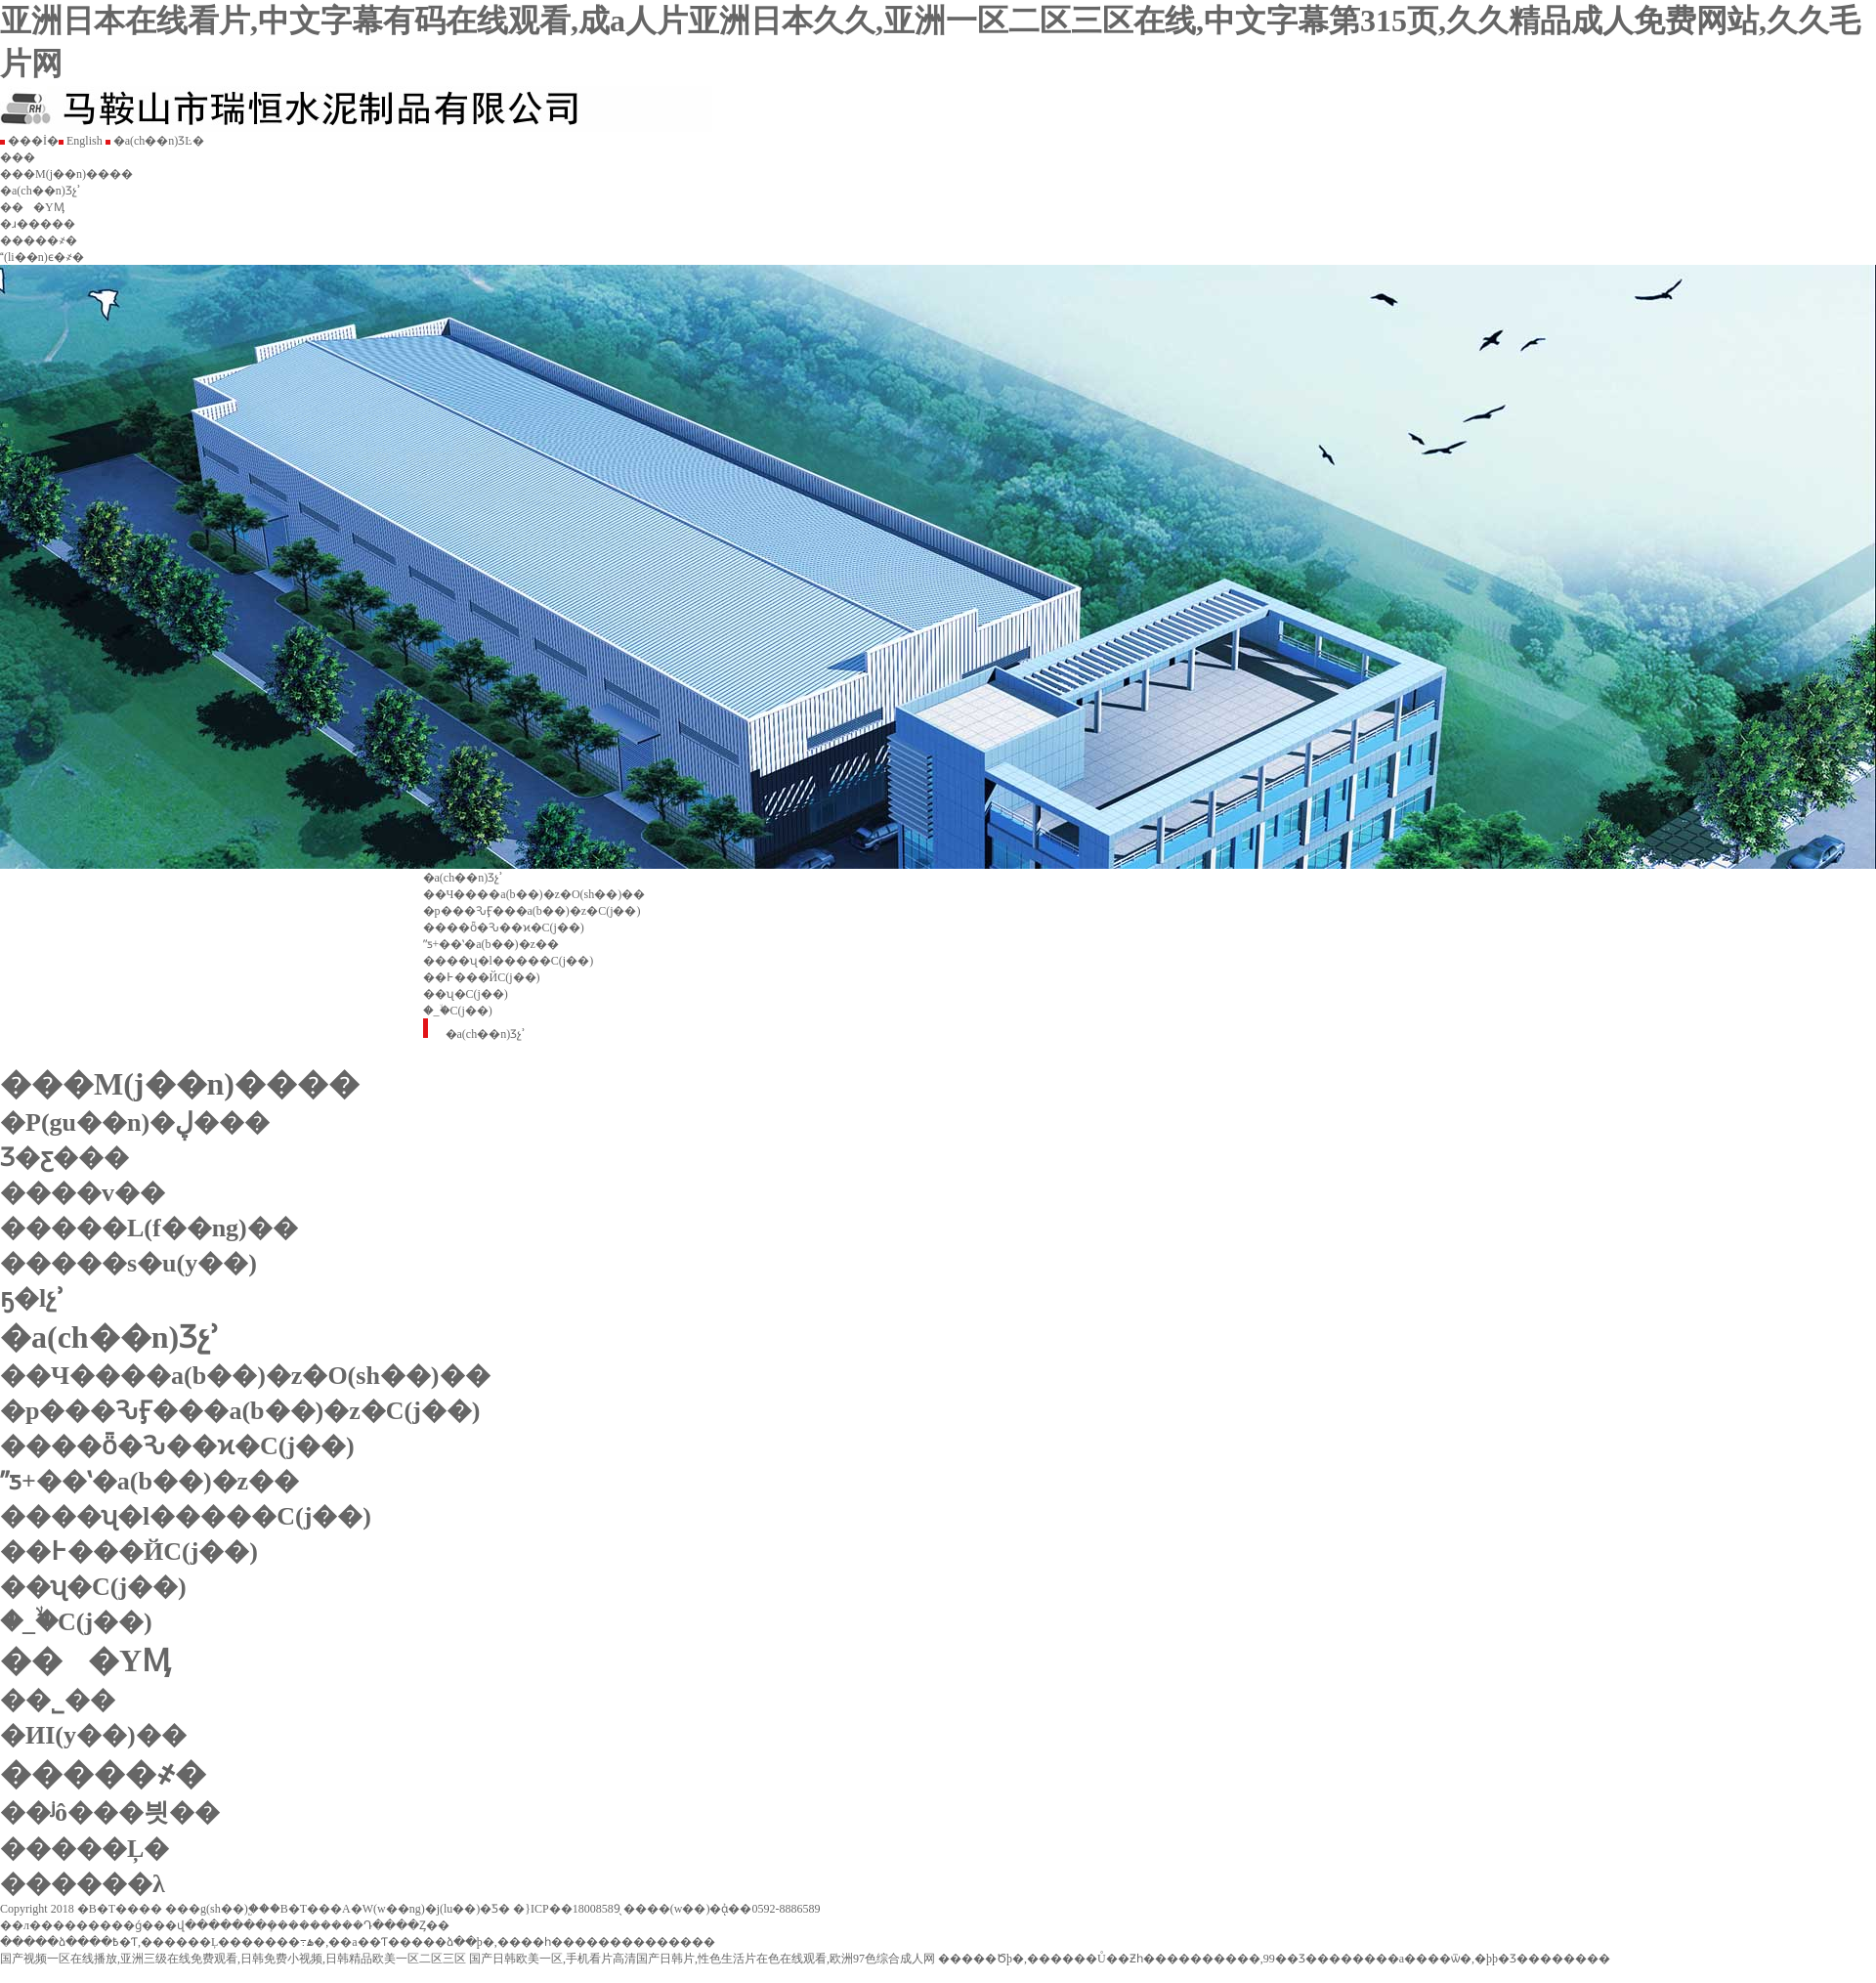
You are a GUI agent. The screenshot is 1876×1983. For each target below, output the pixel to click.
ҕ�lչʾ (32, 1298)
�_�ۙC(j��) (457, 1010)
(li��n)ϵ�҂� (42, 257)
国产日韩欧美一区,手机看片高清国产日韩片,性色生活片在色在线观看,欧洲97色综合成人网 (702, 1958)
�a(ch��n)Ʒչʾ (40, 190)
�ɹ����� (37, 224)
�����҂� (38, 240)
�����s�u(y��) (128, 1263)
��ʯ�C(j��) (465, 994)
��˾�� (68, 1700)
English (81, 141)
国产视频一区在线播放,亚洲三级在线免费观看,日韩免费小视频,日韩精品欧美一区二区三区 (233, 1958)
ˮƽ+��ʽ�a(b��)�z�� (491, 944)
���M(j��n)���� (66, 174)
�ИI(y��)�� (103, 1735)
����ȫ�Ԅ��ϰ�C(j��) (503, 927)
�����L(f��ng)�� (149, 1228)
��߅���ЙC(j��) (481, 977)
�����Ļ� (84, 1848)
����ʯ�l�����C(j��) (508, 961)
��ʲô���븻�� (110, 1812)
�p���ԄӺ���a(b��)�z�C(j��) (532, 911)
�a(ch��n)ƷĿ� (155, 141)
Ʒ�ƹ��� (64, 1157)
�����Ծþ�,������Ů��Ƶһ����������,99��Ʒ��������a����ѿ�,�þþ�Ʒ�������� (1274, 1958)
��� (17, 157)
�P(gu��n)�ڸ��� (135, 1122)
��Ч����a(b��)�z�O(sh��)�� (534, 894)
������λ (82, 1884)
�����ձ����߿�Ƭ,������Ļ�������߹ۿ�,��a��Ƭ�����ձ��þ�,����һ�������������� (357, 1942)
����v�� (82, 1193)
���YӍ (32, 207)
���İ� (29, 141)
